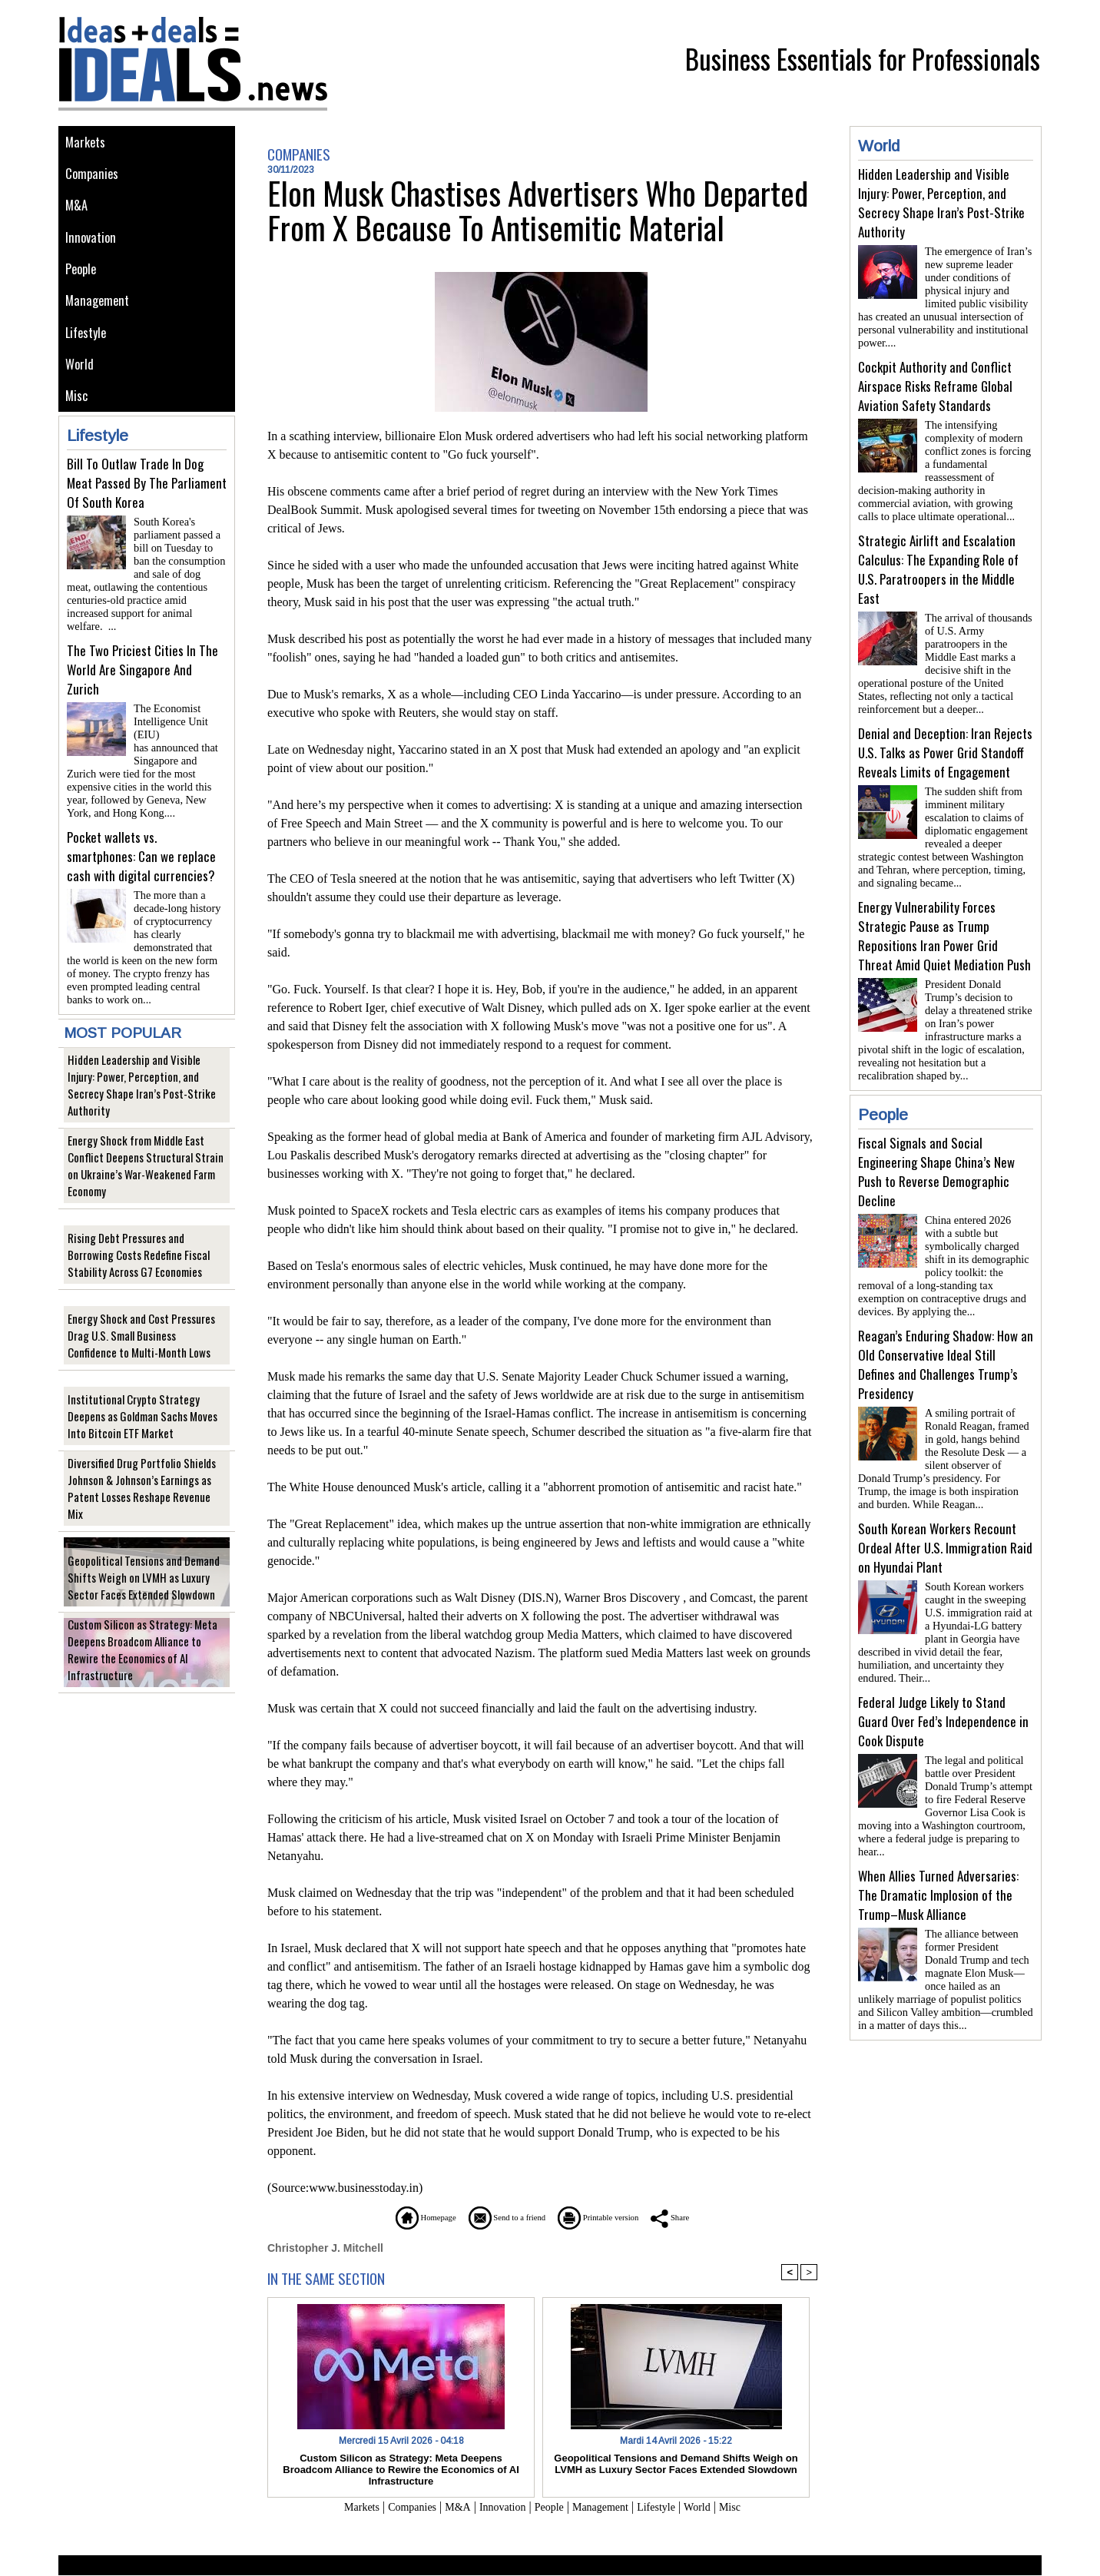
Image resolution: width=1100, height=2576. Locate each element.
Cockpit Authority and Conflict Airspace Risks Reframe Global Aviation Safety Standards (935, 380)
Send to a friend (497, 2216)
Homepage (392, 2216)
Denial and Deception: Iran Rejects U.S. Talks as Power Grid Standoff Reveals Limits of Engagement (945, 734)
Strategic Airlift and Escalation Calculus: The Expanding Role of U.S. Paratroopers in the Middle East (938, 557)
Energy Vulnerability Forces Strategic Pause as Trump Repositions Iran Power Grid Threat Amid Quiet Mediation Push (944, 911)
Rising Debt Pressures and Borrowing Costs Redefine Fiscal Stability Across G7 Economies (144, 1236)
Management (98, 316)
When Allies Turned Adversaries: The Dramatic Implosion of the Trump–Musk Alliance (938, 1839)
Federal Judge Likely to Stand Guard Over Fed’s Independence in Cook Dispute (943, 1672)
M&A (77, 212)
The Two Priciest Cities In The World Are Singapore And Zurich (142, 676)
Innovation (92, 247)
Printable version (616, 2216)
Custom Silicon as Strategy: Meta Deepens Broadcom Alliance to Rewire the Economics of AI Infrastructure (143, 1639)
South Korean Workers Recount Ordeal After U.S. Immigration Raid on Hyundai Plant (945, 1504)
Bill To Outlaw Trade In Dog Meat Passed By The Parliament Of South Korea (147, 508)
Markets (86, 143)
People (83, 281)
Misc (77, 419)
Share (707, 2216)
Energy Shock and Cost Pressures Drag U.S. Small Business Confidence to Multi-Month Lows (146, 1316)
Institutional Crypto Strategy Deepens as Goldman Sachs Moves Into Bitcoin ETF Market (144, 1397)
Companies (93, 177)
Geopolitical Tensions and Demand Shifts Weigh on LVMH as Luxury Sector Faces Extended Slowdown (146, 1558)
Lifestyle (88, 350)
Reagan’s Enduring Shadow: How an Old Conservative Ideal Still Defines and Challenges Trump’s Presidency (945, 1327)
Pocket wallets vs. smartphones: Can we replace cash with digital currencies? (141, 843)
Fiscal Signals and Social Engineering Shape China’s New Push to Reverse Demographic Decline (936, 1140)
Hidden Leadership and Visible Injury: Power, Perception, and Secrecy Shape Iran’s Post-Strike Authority (144, 1074)
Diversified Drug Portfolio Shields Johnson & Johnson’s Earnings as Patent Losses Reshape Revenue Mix (146, 1478)
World (80, 385)
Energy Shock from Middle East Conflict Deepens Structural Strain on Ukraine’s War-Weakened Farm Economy (143, 1147)
